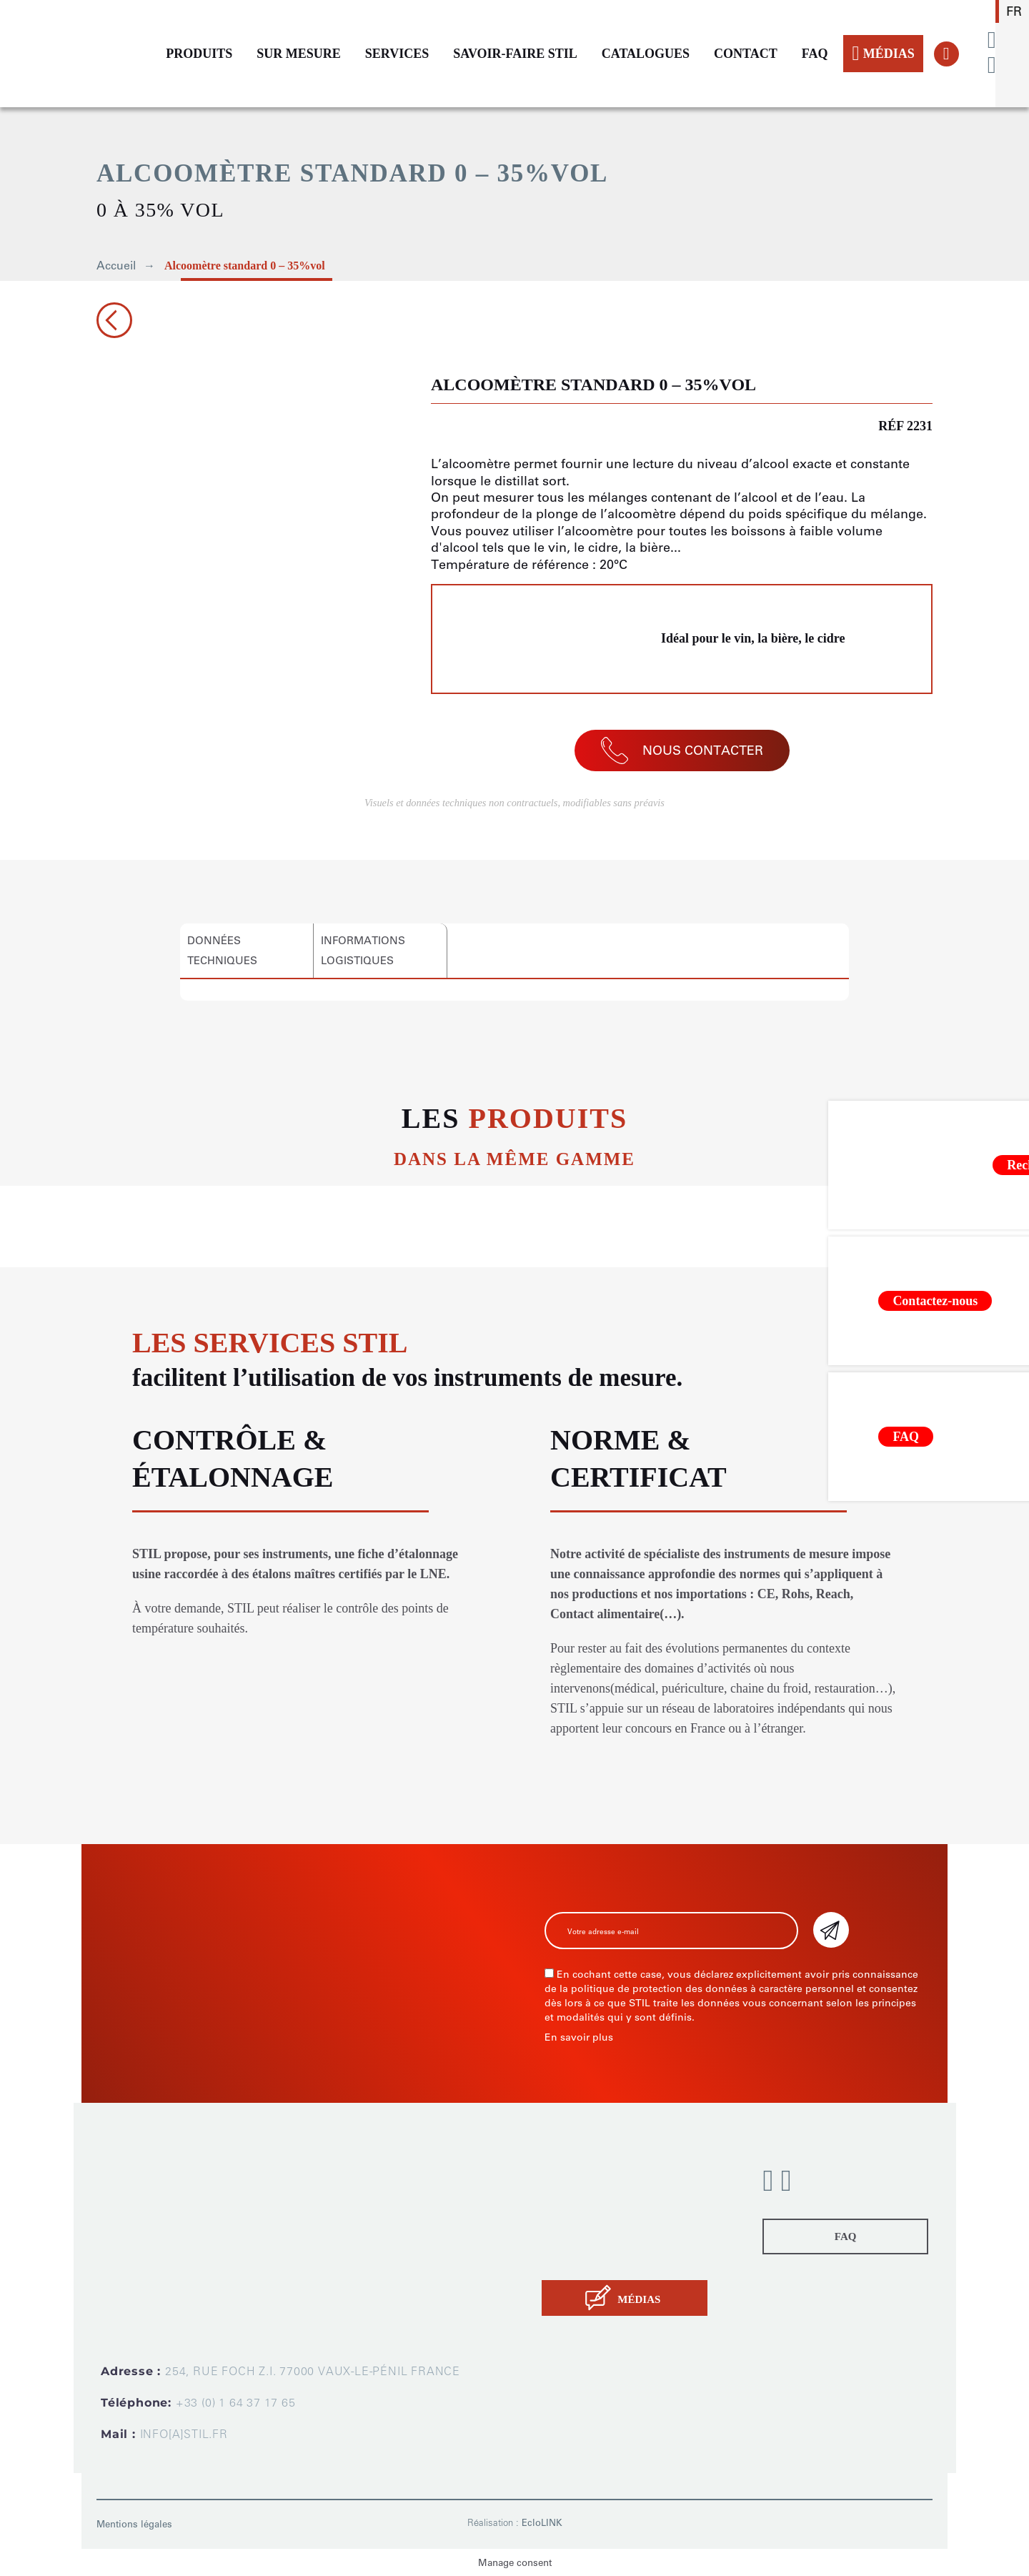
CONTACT (745, 53)
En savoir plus (579, 2037)
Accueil (116, 265)
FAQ (815, 53)
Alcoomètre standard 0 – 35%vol (244, 265)
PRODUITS (199, 53)
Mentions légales (134, 2524)
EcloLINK (542, 2522)
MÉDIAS (883, 54)
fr (1014, 11)
